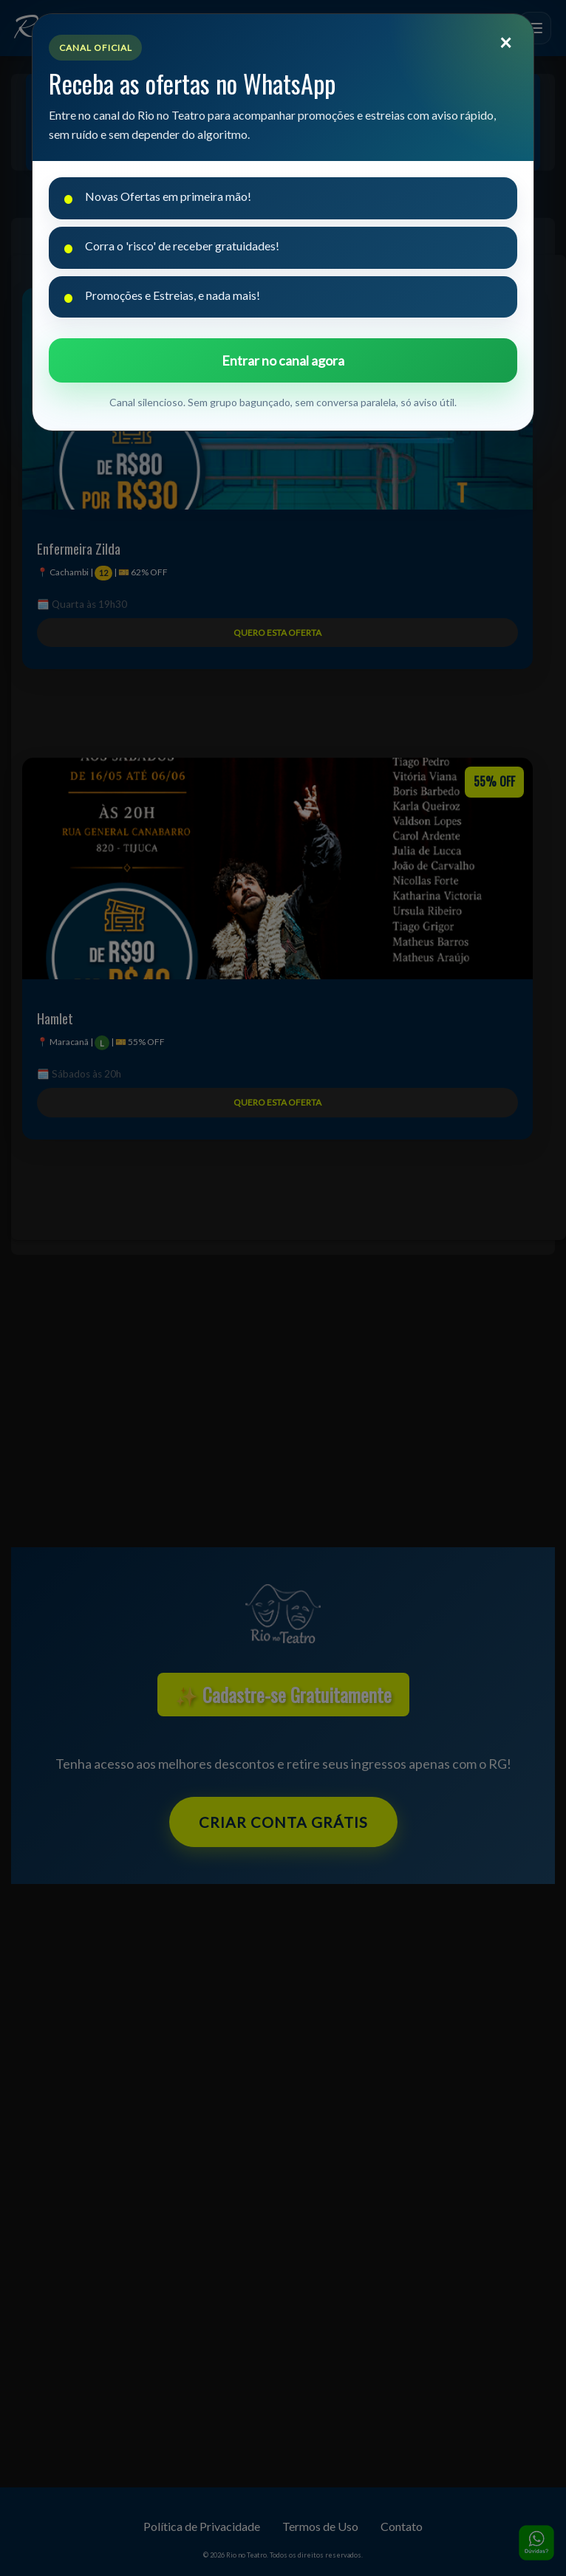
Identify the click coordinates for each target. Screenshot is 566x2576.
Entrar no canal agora (283, 360)
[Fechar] (505, 42)
